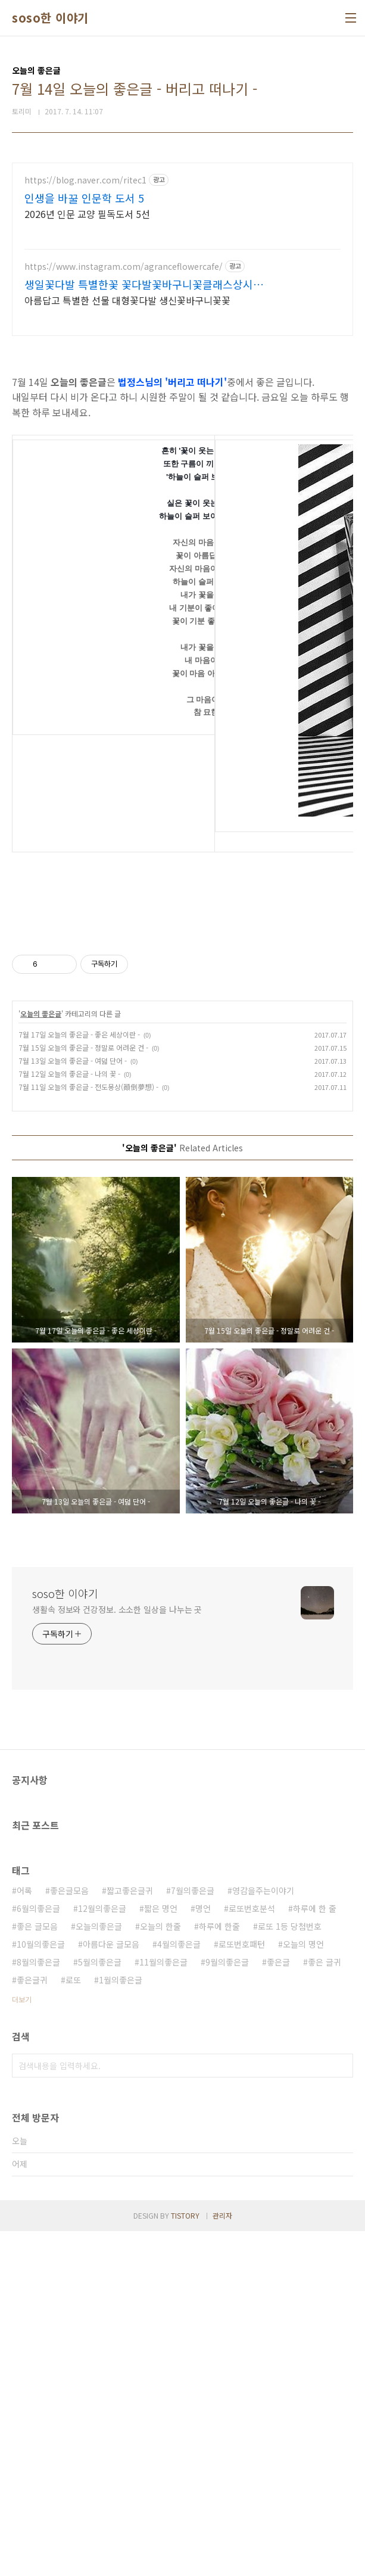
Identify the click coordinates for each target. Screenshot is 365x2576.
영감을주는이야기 (263, 2235)
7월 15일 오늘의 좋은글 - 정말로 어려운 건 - (83, 1392)
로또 (73, 2325)
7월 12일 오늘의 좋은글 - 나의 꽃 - (69, 1418)
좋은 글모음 (37, 2271)
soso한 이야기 (50, 18)
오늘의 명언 (303, 2289)
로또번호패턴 (242, 2289)
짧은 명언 (160, 2253)
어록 (24, 2235)
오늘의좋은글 (99, 2271)
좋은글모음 (69, 2235)
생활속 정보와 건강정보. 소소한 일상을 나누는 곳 (117, 1954)
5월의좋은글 (99, 2307)
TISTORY (185, 2560)
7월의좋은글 (192, 2235)
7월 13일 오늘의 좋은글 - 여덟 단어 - (72, 1405)
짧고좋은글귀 (130, 2235)
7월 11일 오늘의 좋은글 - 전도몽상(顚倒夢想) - (88, 1431)
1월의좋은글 (120, 2325)
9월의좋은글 (227, 2307)
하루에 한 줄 (314, 2253)
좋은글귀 (32, 2325)
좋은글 (278, 2307)
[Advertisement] (182, 246)
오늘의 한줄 (160, 2271)
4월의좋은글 (179, 2289)
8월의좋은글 (38, 2307)
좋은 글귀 (324, 2307)
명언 (203, 2253)
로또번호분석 (252, 2253)
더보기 (22, 2344)
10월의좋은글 (41, 2289)
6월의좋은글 (38, 2253)
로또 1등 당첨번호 (290, 2271)
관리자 (222, 2560)
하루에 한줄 (219, 2271)
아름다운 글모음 (111, 2289)
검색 (341, 2410)
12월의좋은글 (102, 2253)
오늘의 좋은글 (40, 1358)
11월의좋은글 (163, 2307)
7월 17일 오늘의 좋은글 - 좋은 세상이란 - (79, 1379)
